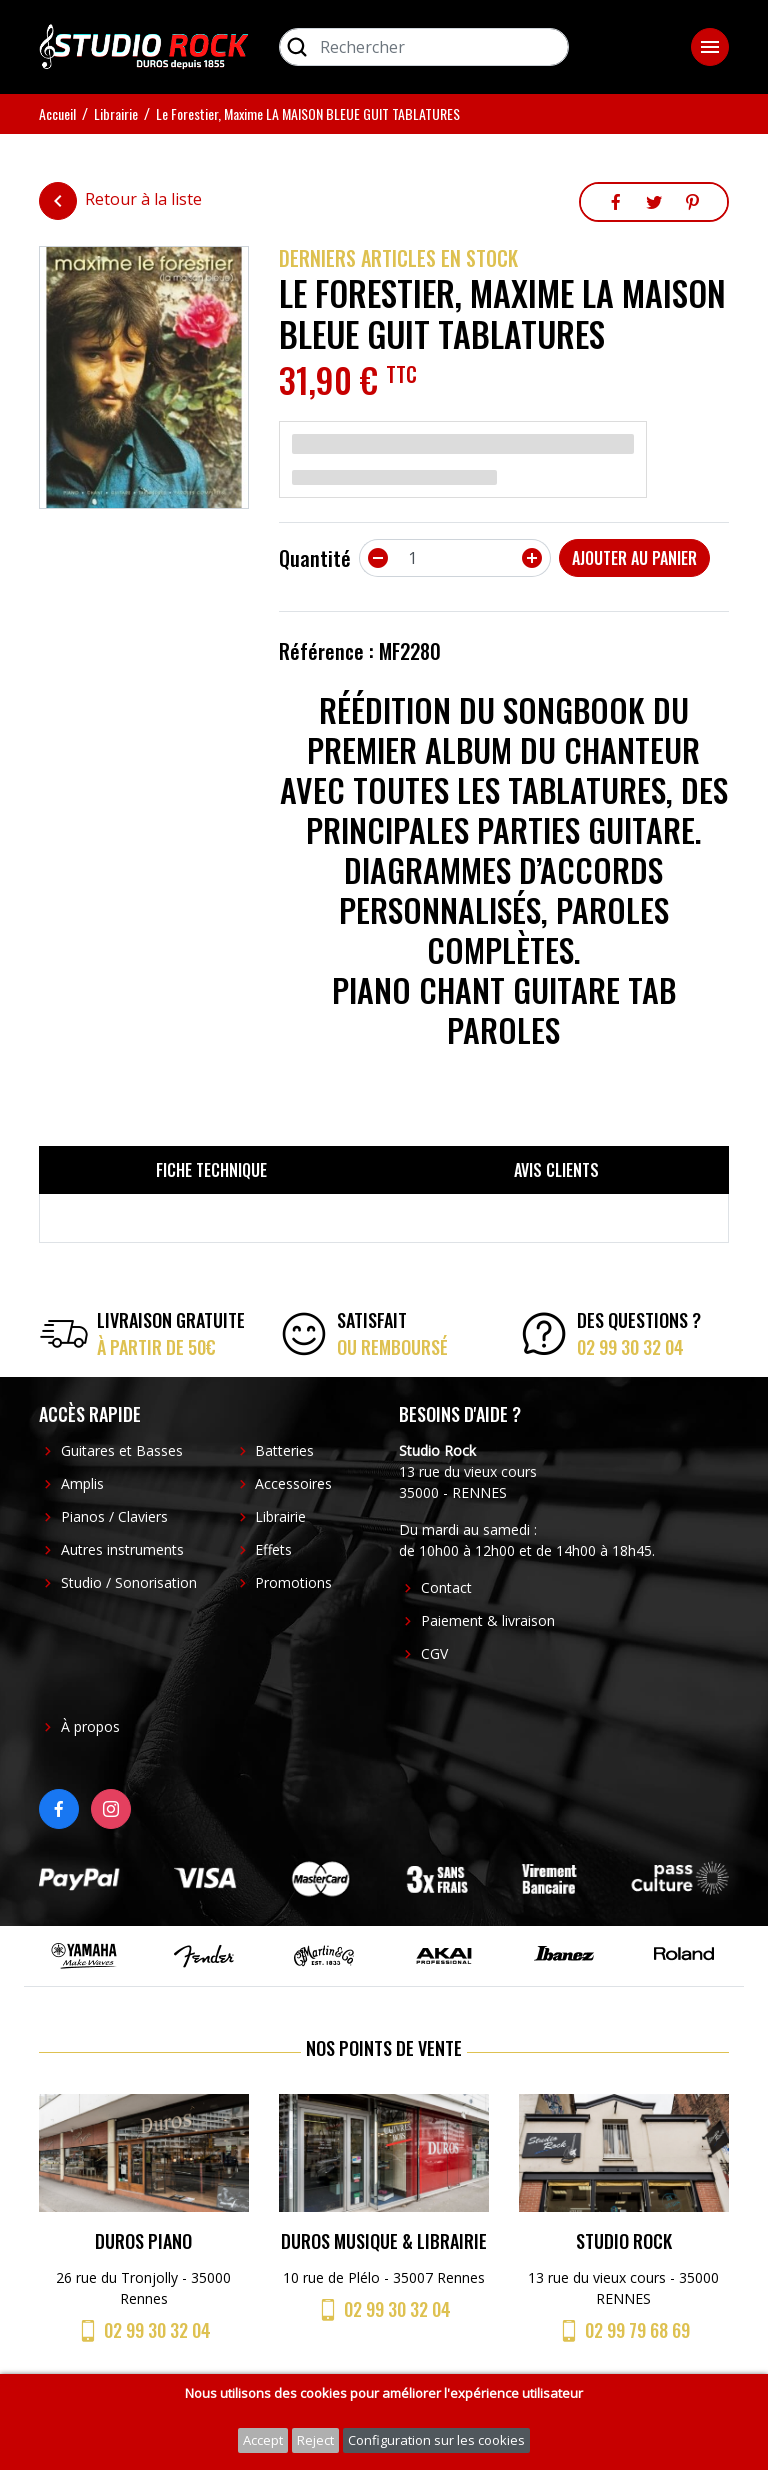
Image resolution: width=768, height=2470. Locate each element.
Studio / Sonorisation (129, 1582)
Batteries (284, 1450)
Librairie (280, 1516)
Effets (273, 1549)
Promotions (293, 1582)
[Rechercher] (424, 47)
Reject (315, 2440)
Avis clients (556, 1170)
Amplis (82, 1483)
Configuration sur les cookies (436, 2440)
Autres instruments (122, 1549)
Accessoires (293, 1483)
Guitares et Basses (122, 1450)
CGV (434, 1653)
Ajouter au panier (634, 558)
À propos (90, 1726)
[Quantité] (455, 558)
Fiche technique (211, 1170)
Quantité (315, 558)
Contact (446, 1587)
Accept (263, 2440)
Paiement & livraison (488, 1620)
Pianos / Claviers (114, 1516)
